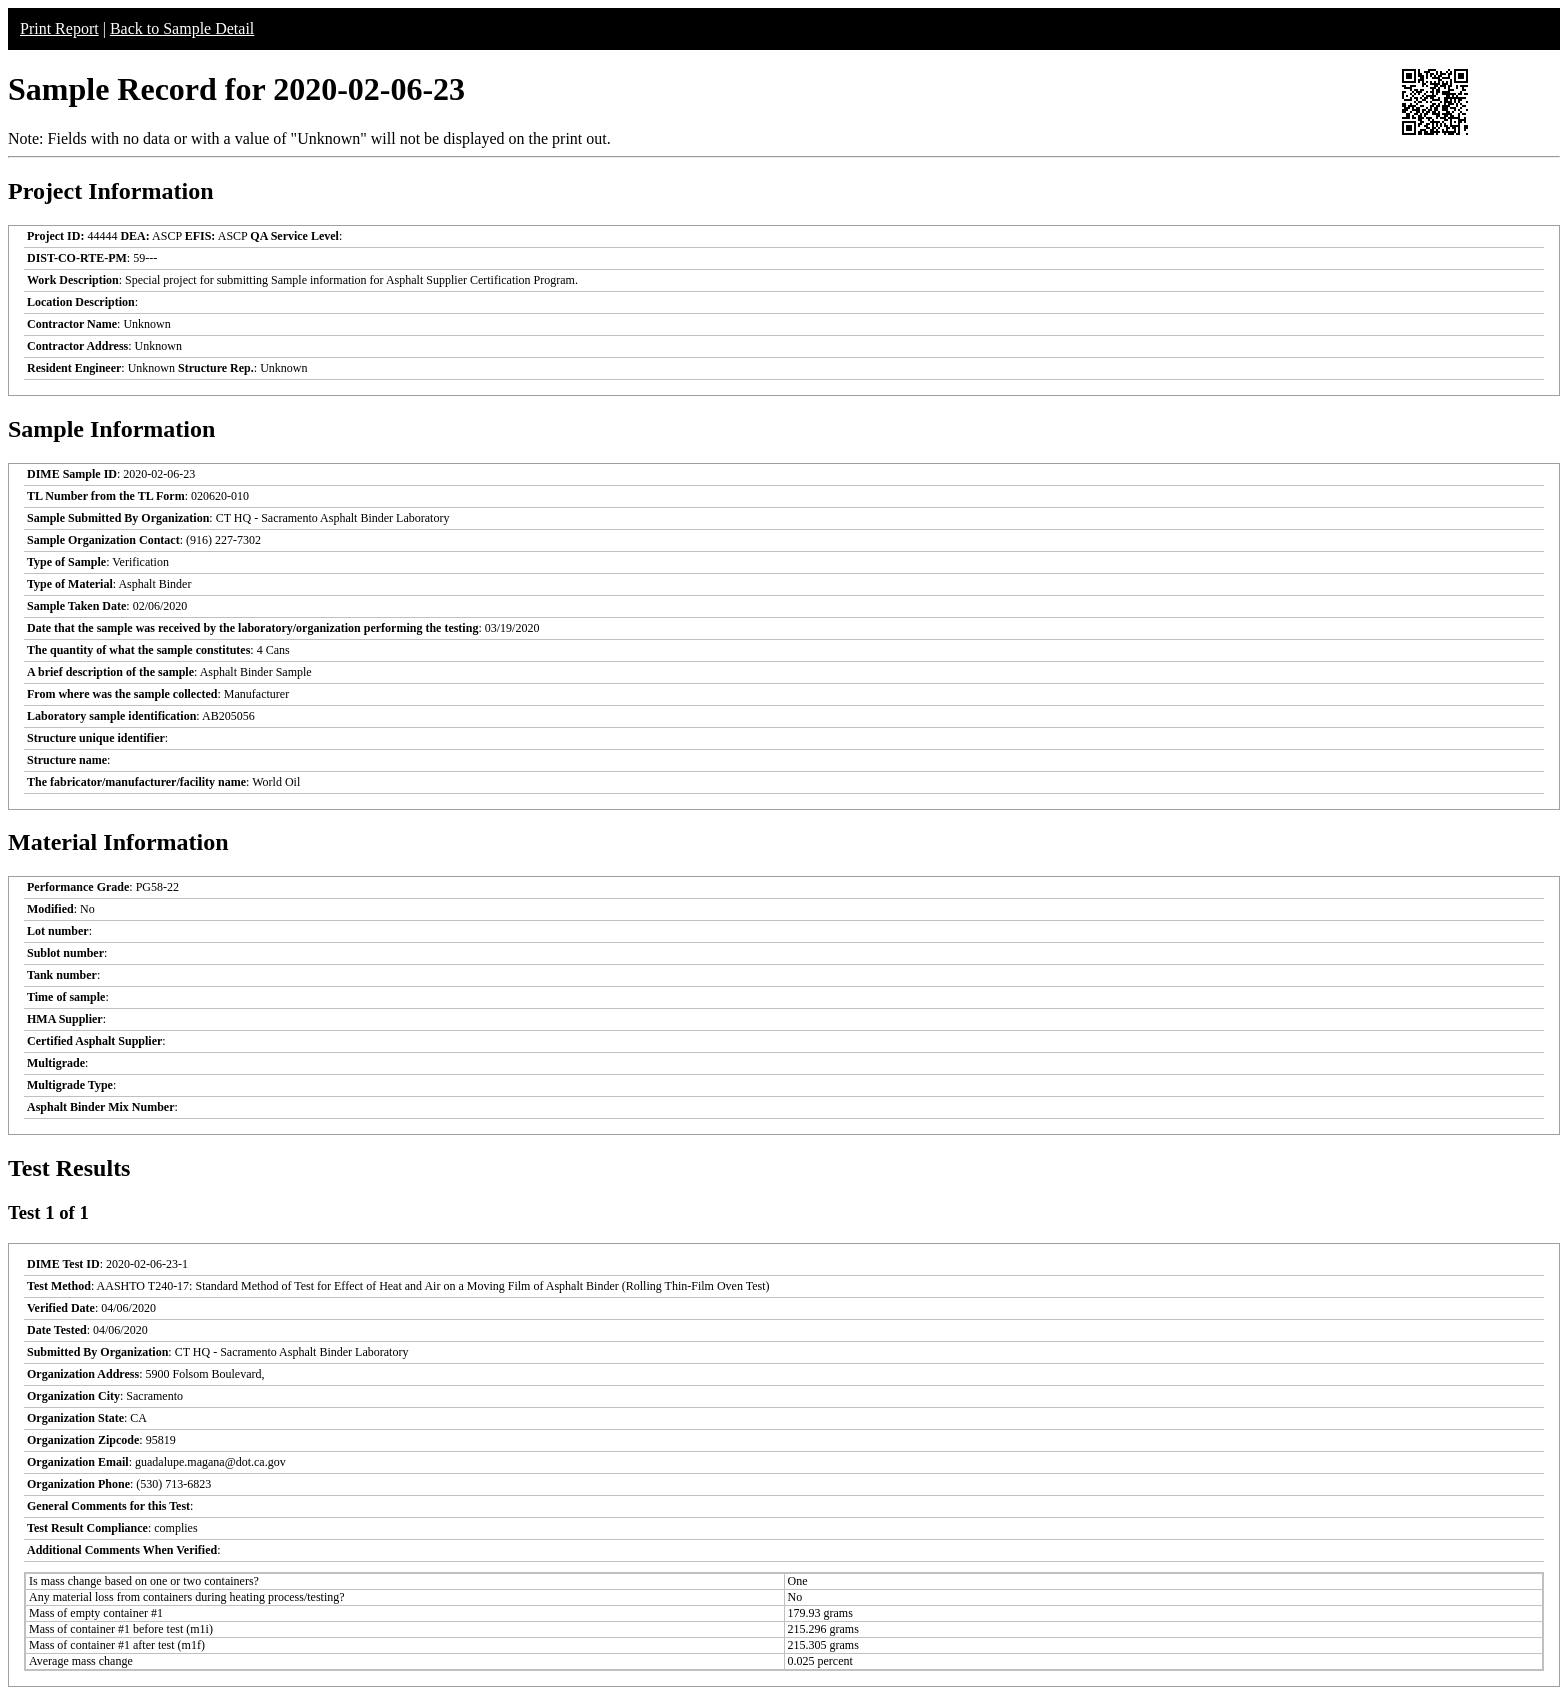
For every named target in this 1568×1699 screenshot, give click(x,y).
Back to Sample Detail (182, 28)
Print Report (59, 28)
